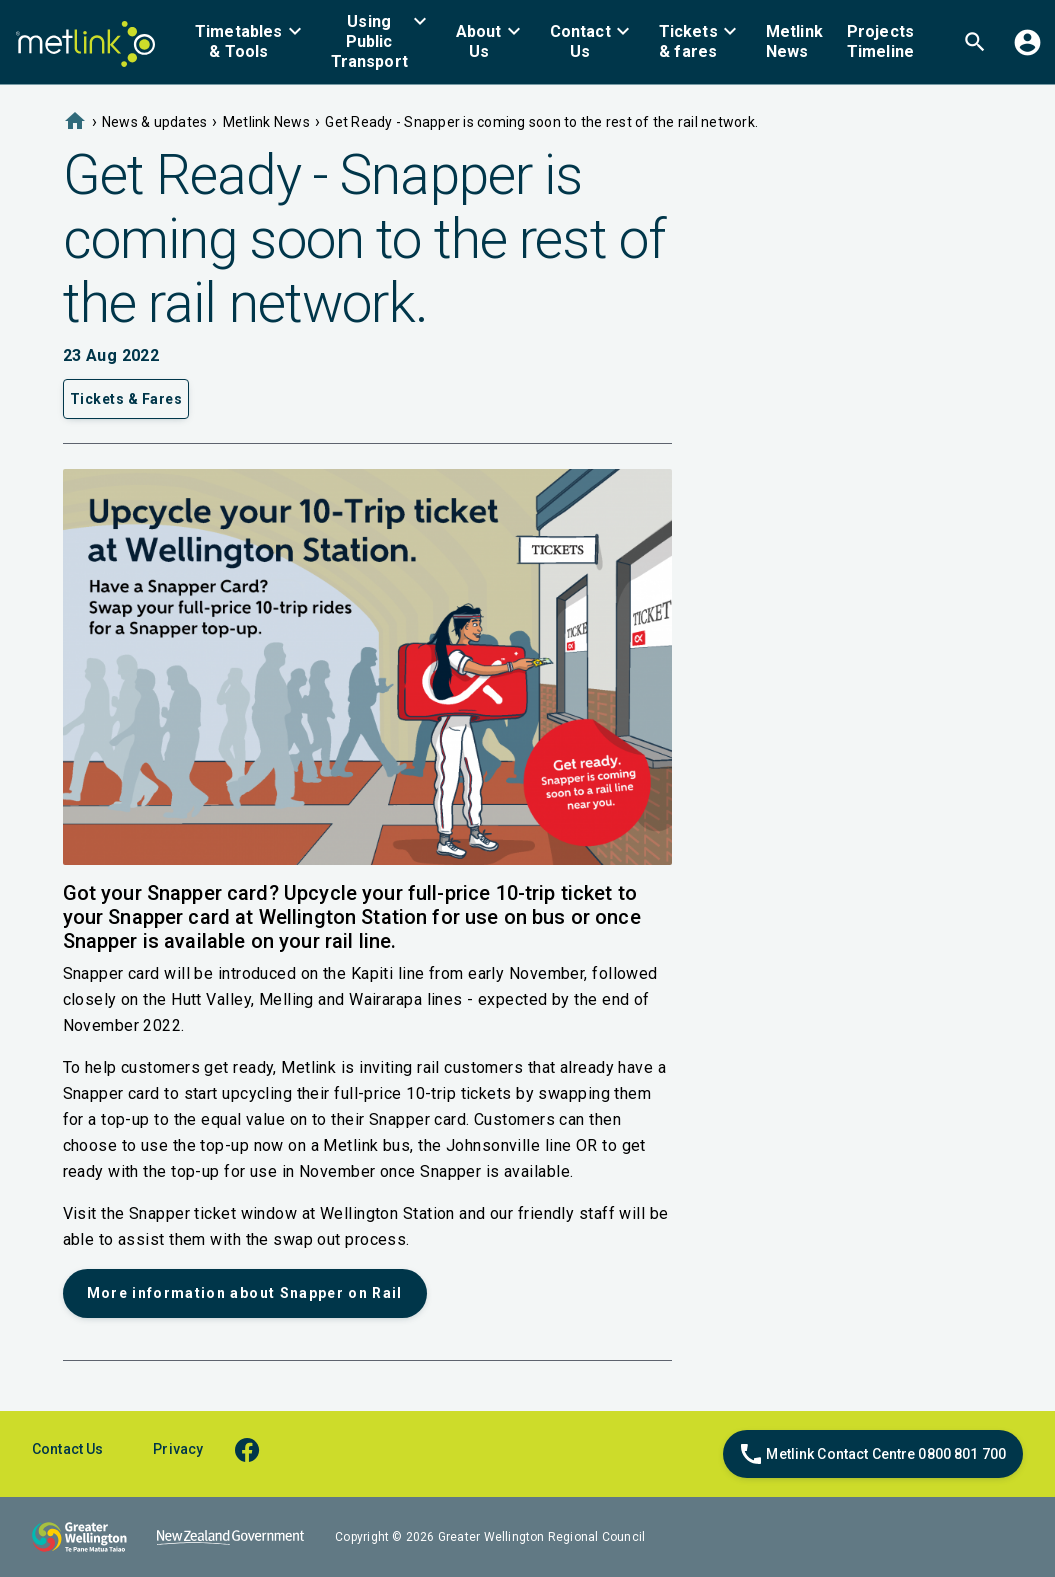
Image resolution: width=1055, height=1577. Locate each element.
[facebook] (256, 1448)
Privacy (178, 1449)
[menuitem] (251, 42)
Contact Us (67, 1449)
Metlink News (266, 122)
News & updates (155, 122)
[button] (251, 42)
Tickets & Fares (126, 399)
